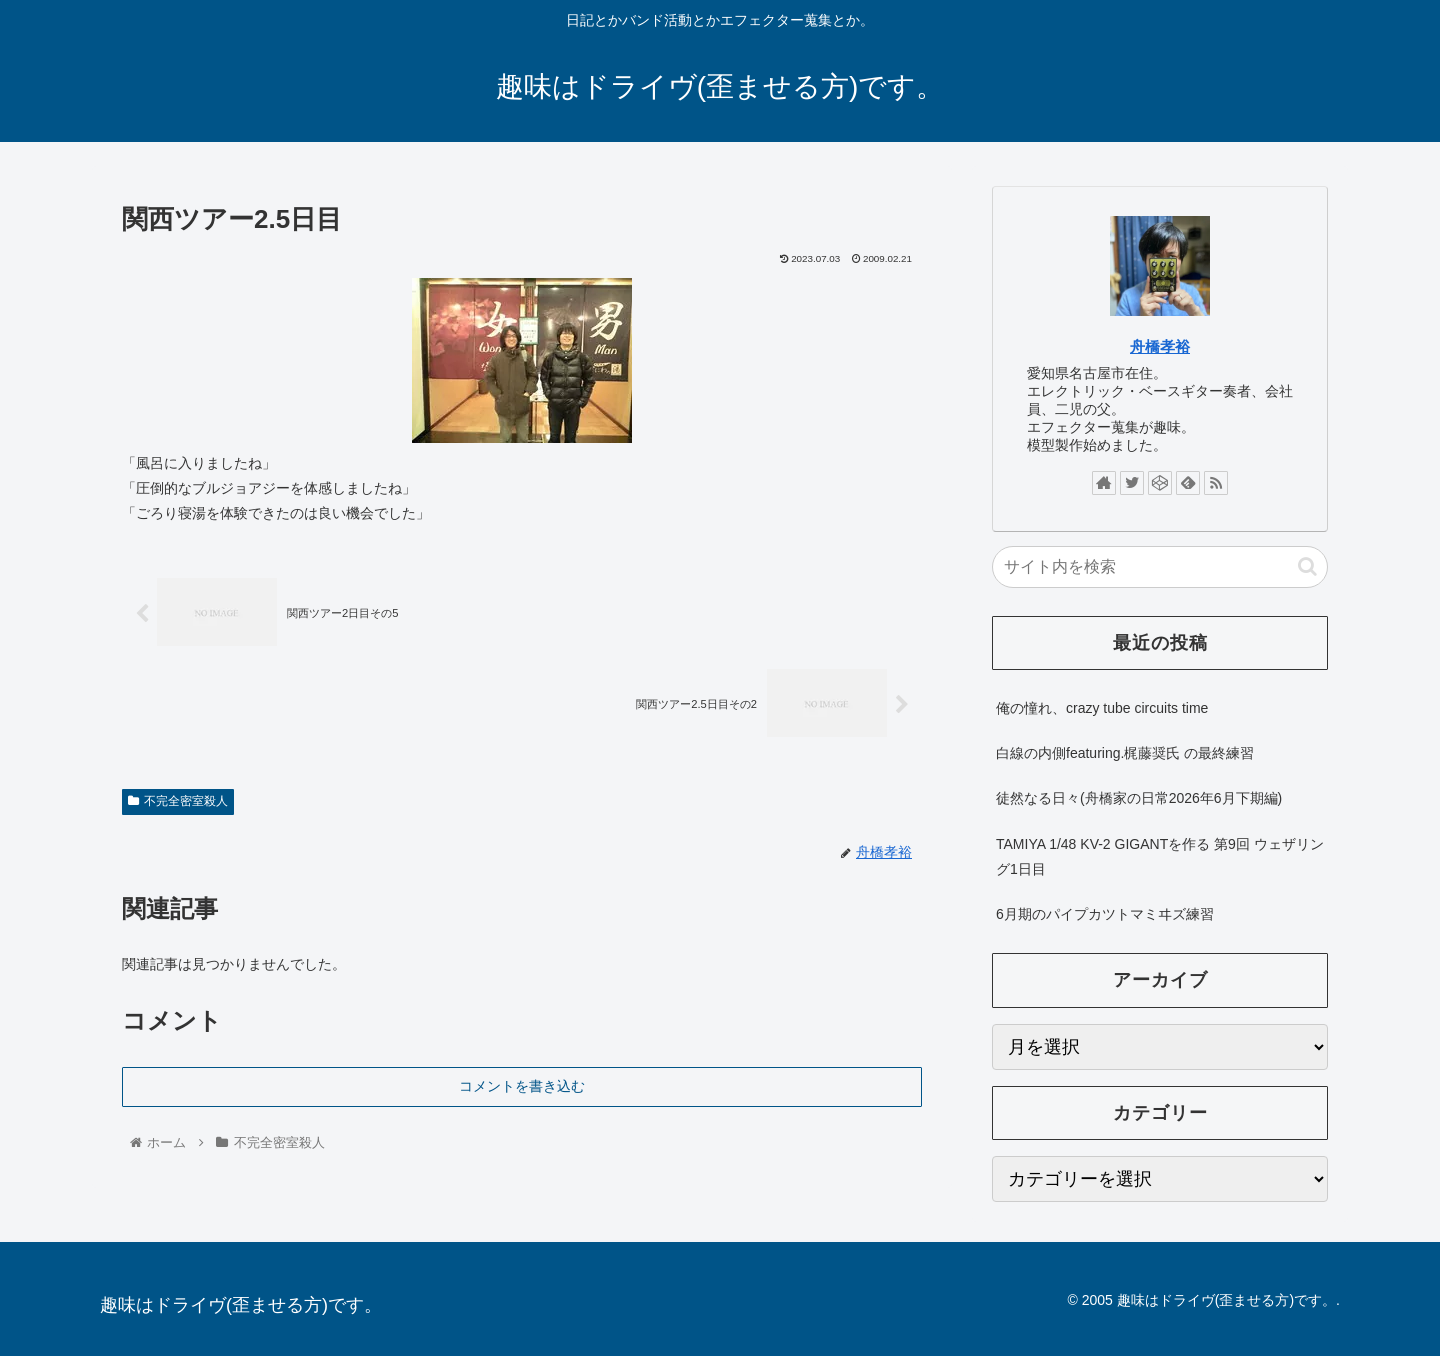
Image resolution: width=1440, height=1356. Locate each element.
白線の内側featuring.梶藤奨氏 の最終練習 (1125, 753)
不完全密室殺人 (178, 801)
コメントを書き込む (522, 1086)
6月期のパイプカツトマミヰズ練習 (1105, 914)
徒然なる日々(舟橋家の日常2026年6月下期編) (1139, 798)
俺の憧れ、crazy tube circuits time (1102, 708)
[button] (1307, 566)
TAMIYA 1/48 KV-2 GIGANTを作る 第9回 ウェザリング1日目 (1160, 856)
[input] (1160, 567)
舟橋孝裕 (1160, 346)
